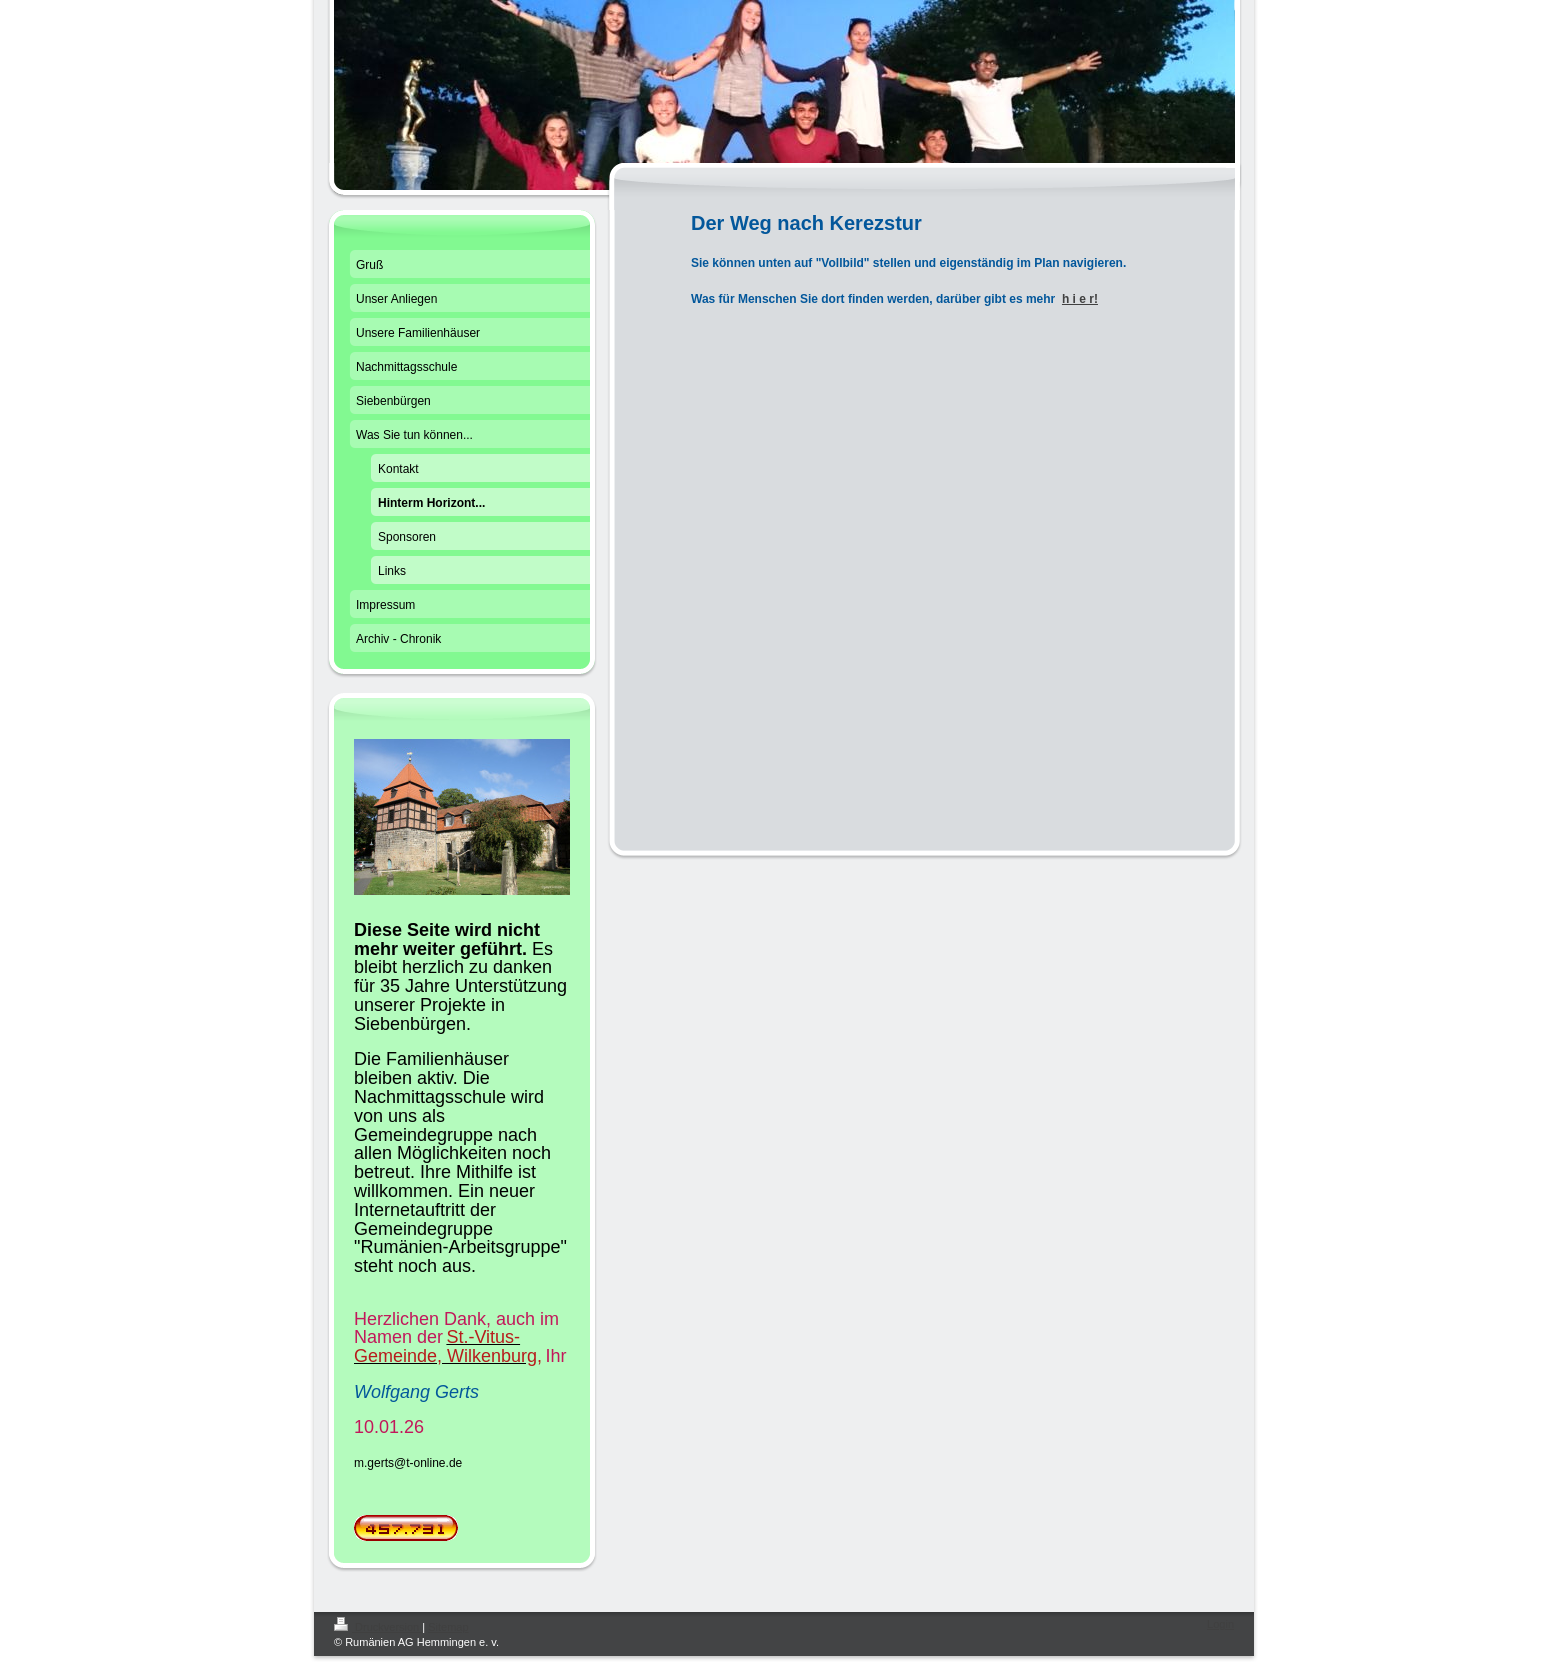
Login (1220, 1624)
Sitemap (448, 1627)
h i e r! (1080, 299)
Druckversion (378, 1627)
